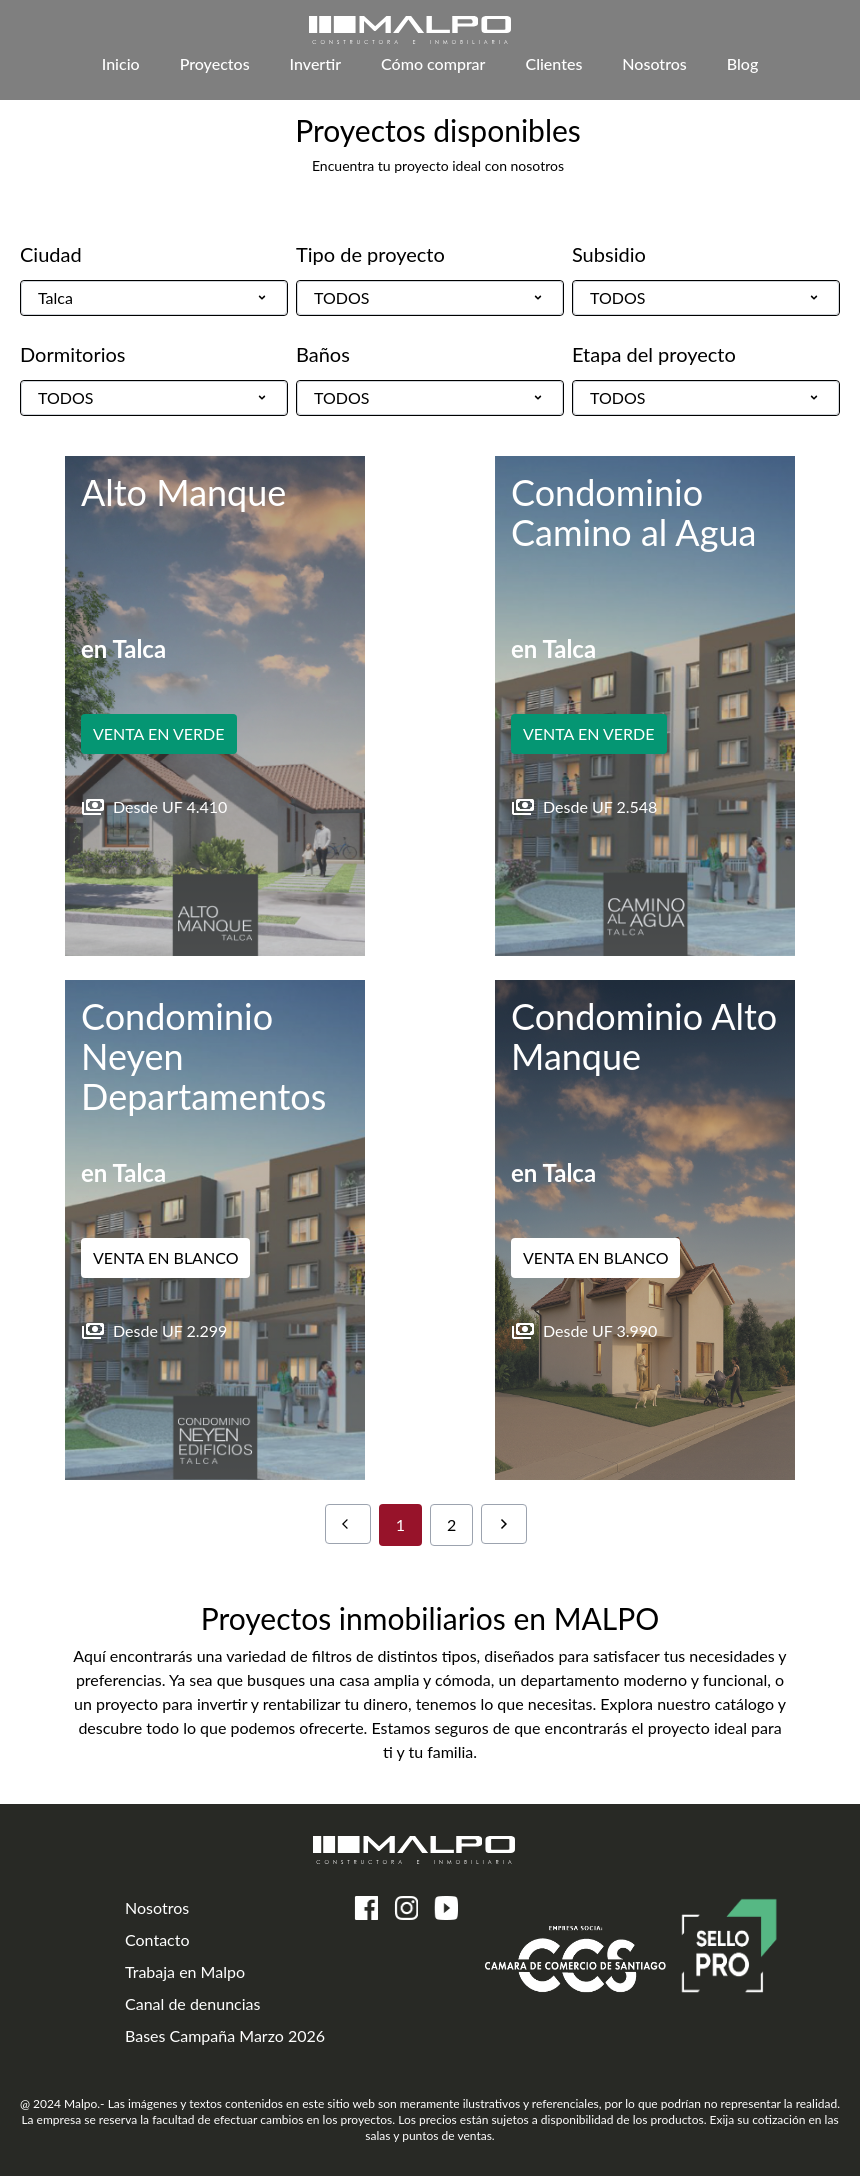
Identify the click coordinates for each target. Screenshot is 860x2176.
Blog (742, 63)
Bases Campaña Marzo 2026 (225, 2035)
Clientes (553, 63)
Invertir (315, 63)
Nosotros (654, 63)
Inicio (121, 63)
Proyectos (215, 63)
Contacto (157, 1939)
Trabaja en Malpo (185, 1971)
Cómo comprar (433, 63)
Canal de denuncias (192, 2003)
